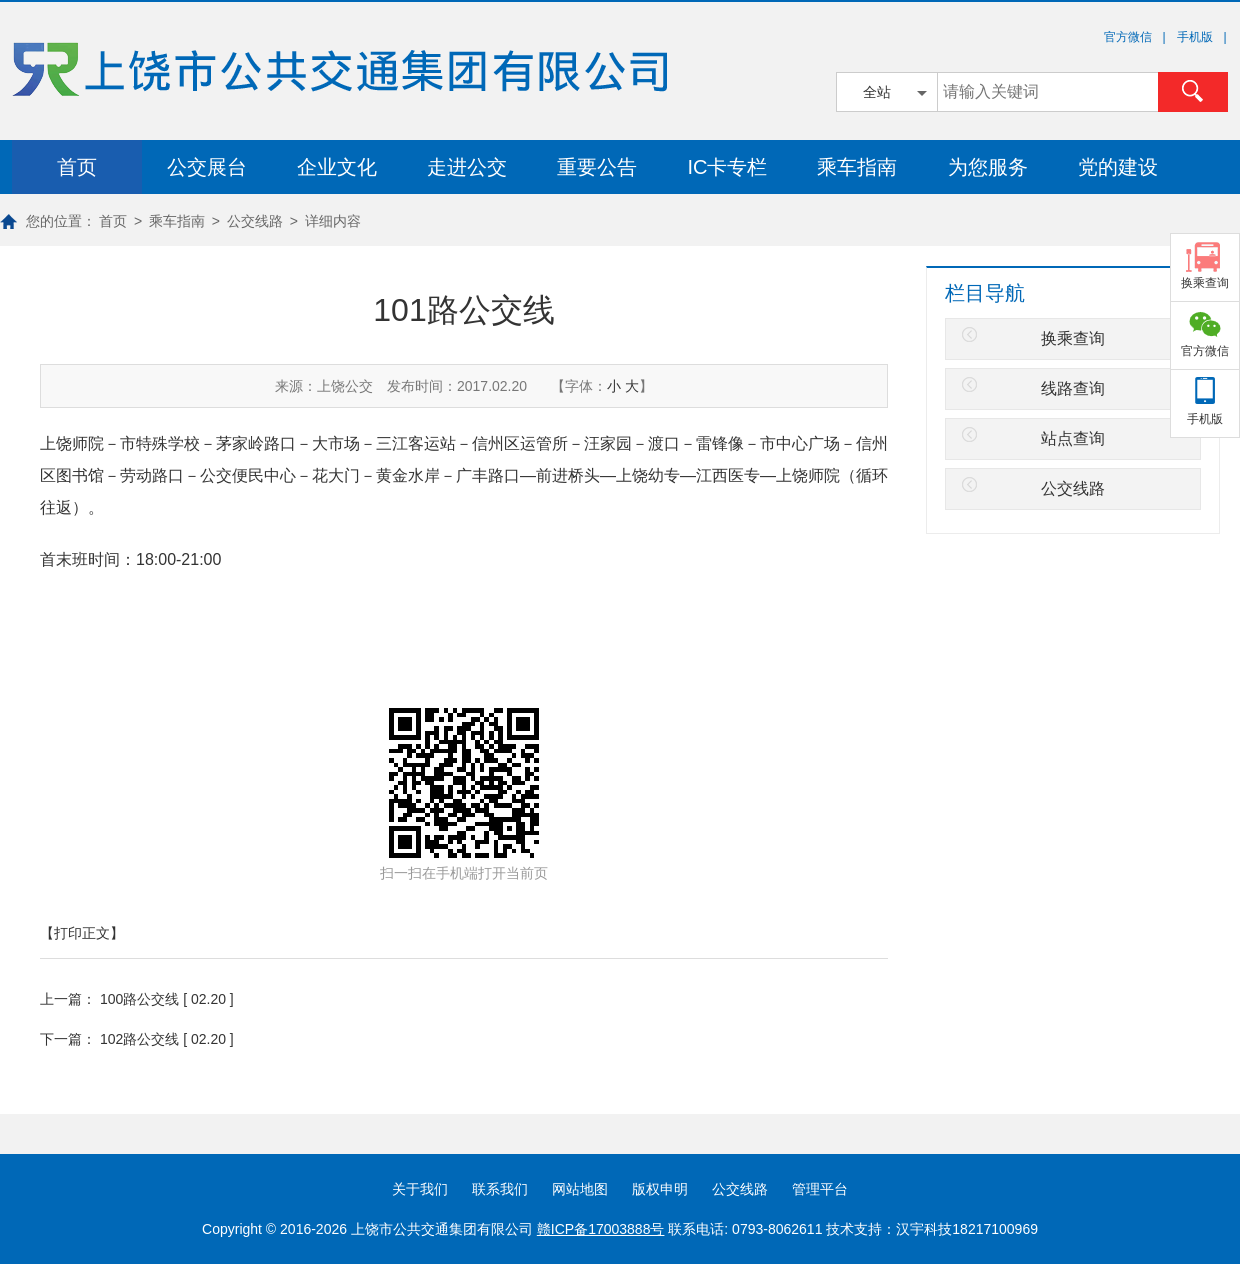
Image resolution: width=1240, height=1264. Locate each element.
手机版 (1205, 419)
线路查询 (1073, 388)
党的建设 (1118, 167)
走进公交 (467, 167)
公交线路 (255, 221)
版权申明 (660, 1189)
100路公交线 (139, 999)
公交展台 (207, 167)
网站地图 (580, 1189)
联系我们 (500, 1189)
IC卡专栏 (727, 167)
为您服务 (988, 167)
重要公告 (597, 167)
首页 (77, 167)
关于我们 (420, 1189)
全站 (877, 92)
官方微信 (1205, 351)
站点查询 (1073, 438)
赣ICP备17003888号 (601, 1229)
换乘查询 (1073, 338)
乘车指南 (857, 167)
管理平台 (820, 1189)
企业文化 (337, 167)
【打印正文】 (82, 933)
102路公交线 (139, 1039)
